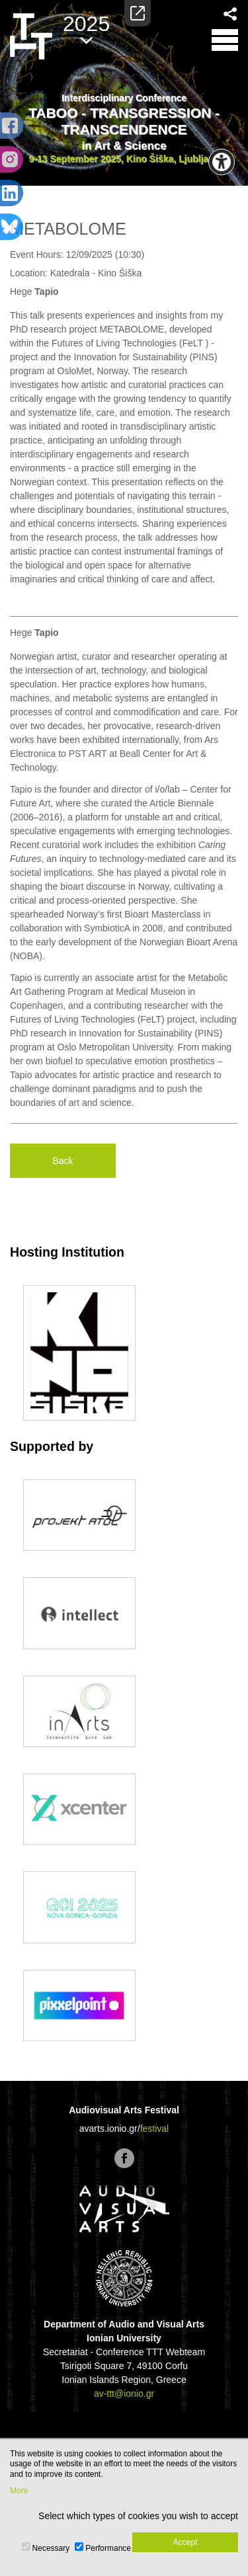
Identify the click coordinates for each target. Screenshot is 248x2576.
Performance (108, 2548)
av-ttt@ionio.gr (124, 2393)
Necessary (51, 2548)
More (19, 2490)
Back (62, 1160)
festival (154, 2128)
